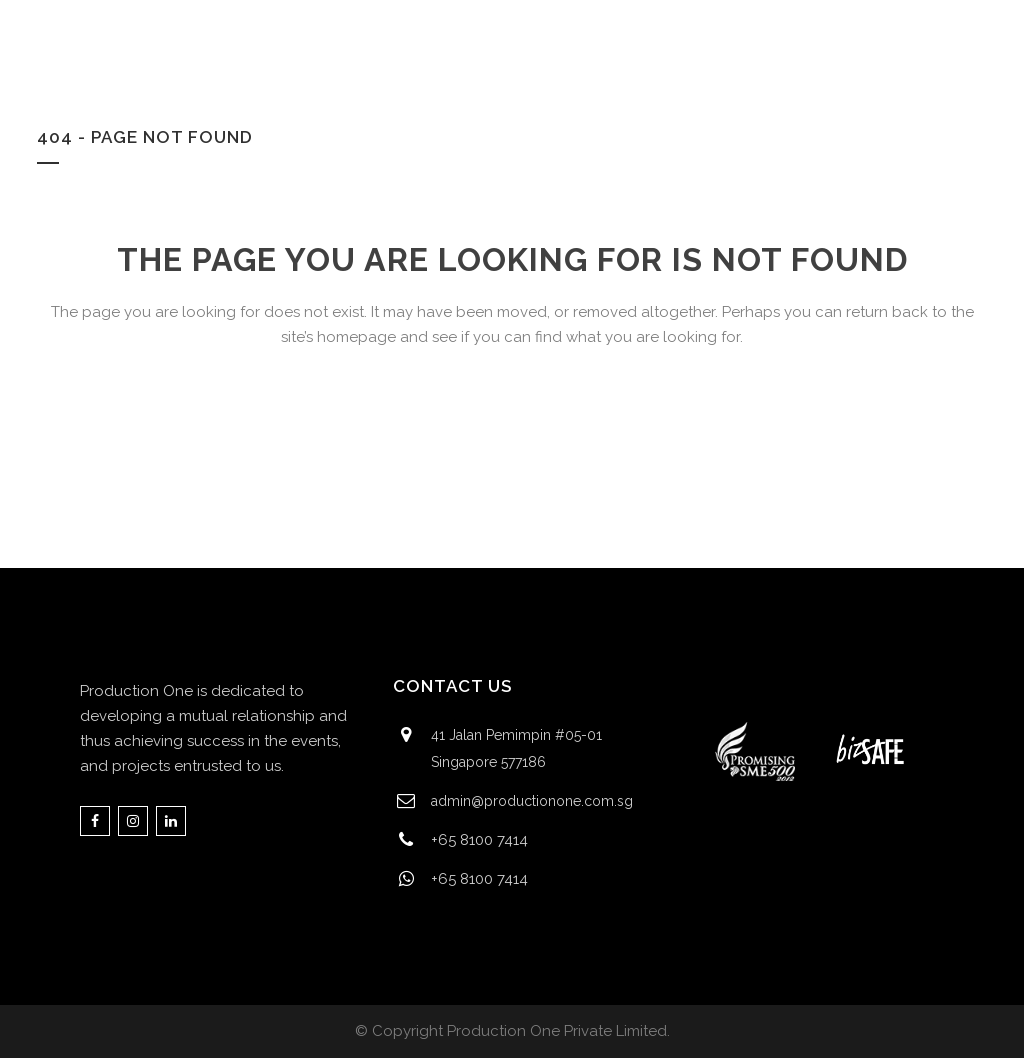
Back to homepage (512, 425)
